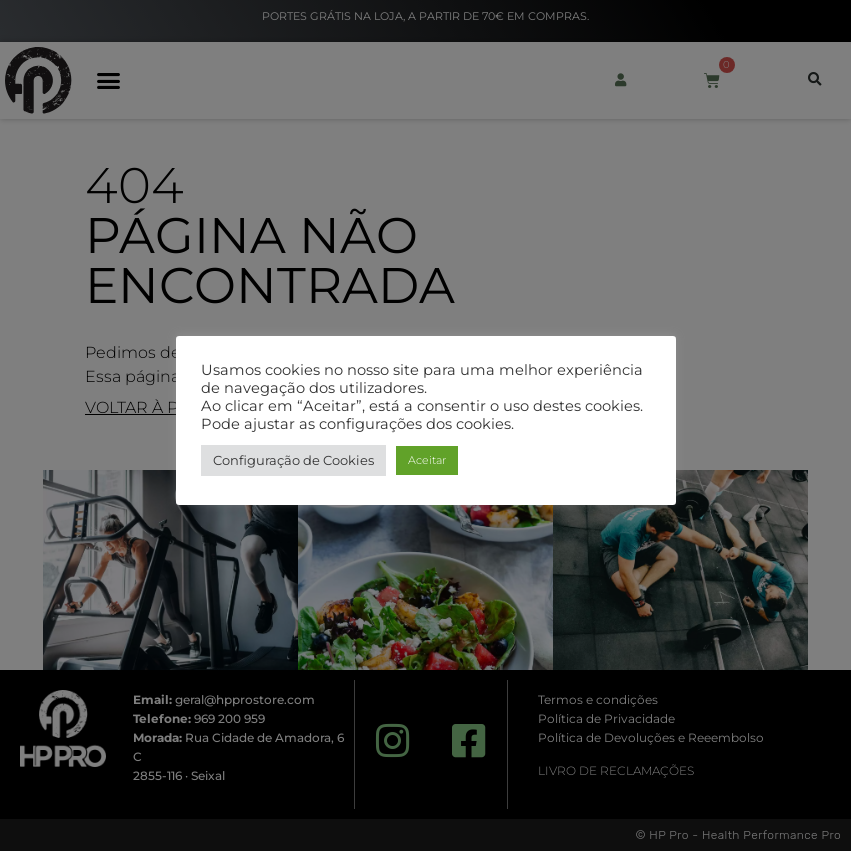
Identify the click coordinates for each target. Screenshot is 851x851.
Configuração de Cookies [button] (293, 460)
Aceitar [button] (427, 460)
